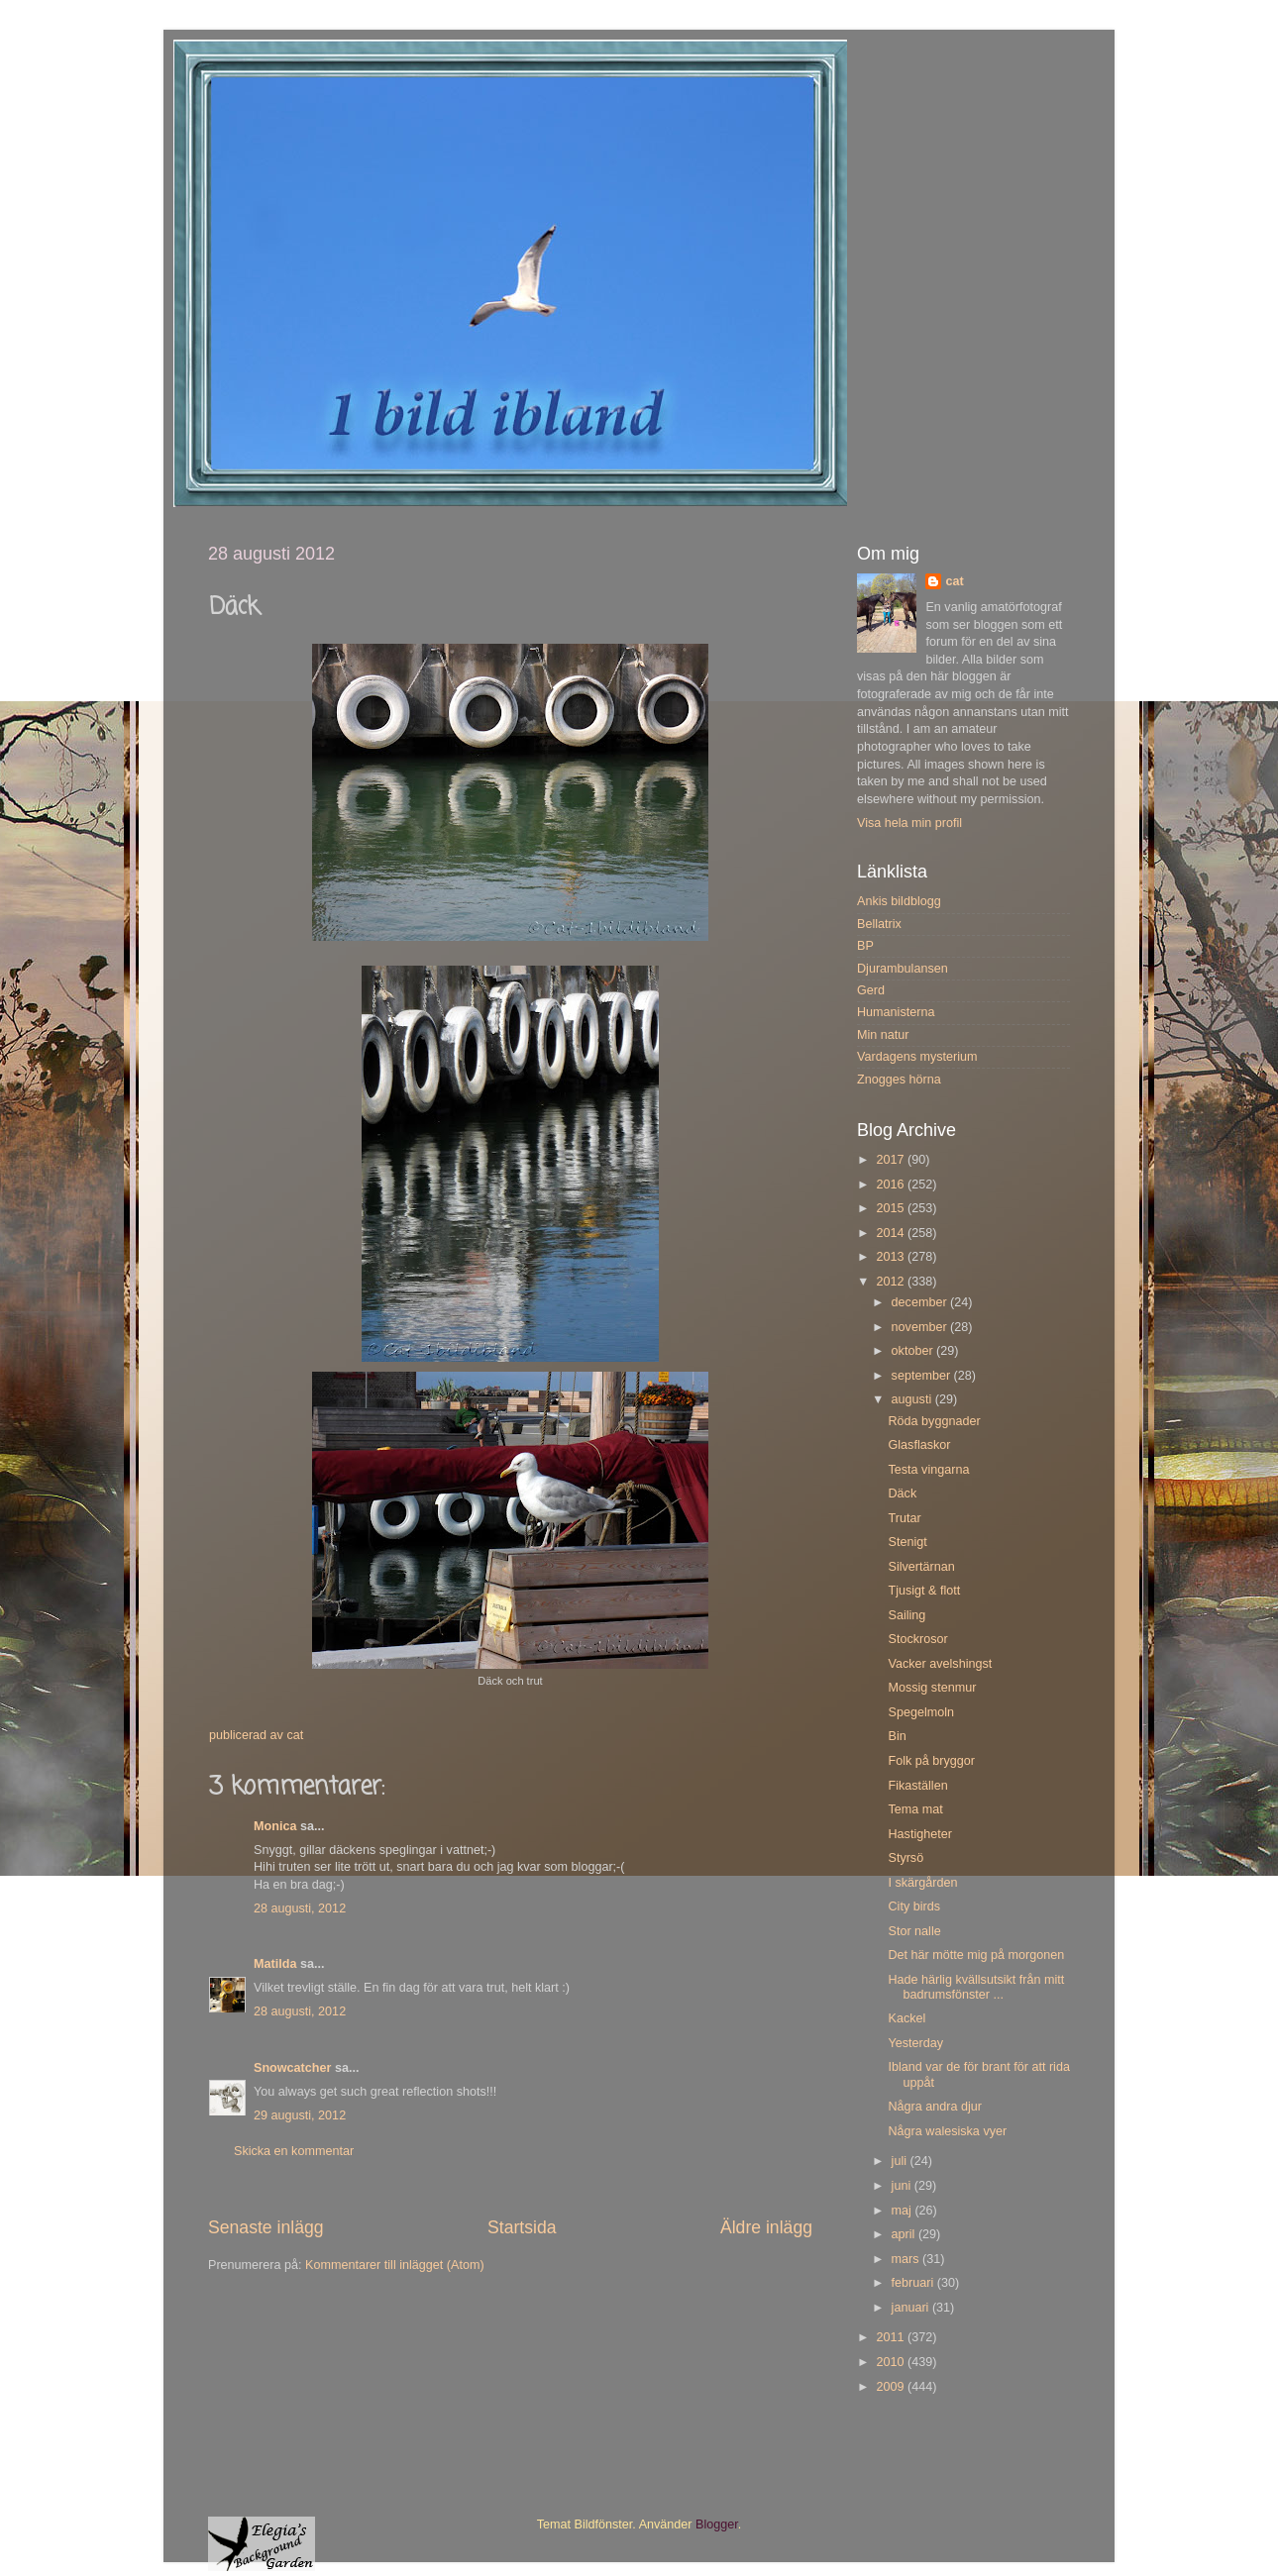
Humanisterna (895, 1012)
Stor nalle (914, 1931)
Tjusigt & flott (924, 1590)
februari (914, 2283)
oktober (914, 1351)
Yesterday (915, 2043)
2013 (891, 1257)
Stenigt (907, 1542)
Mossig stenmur (932, 1688)
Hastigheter (919, 1834)
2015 (891, 1208)
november (921, 1327)
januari (912, 2308)
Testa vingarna (928, 1470)
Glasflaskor (919, 1445)
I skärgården (922, 1883)
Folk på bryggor (931, 1761)
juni (903, 2186)
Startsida (522, 2227)
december (921, 1302)
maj (903, 2210)
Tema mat (915, 1809)
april (905, 2234)
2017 (891, 1160)
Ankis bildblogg (899, 901)
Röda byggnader (934, 1421)
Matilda (275, 1964)
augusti (913, 1399)
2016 (891, 1184)
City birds (913, 1906)
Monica (275, 1826)
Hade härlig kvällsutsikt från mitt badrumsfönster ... (976, 1987)
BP (865, 946)
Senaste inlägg (266, 2227)
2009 (891, 2387)
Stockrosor (917, 1639)
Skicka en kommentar (294, 2151)
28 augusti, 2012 (300, 1908)
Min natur (883, 1035)
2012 (891, 1281)
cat (954, 581)
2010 (891, 2362)
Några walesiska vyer (947, 2131)
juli (901, 2161)
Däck (902, 1493)
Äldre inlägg (766, 2227)
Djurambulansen (902, 969)
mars (907, 2259)
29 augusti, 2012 (300, 2115)
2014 (891, 1233)
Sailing (906, 1615)
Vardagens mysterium (917, 1057)
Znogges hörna (899, 1079)
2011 (891, 2337)
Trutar (904, 1518)
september (923, 1376)
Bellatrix (879, 924)
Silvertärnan (921, 1567)
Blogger (716, 2524)
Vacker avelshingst (940, 1664)
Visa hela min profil (909, 823)
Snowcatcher (292, 2068)
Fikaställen (917, 1786)
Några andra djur (935, 2106)
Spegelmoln (921, 1712)
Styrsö (905, 1858)
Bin (896, 1736)
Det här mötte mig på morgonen (976, 1955)
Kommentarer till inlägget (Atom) (394, 2265)
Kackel (906, 2018)
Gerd (871, 990)
